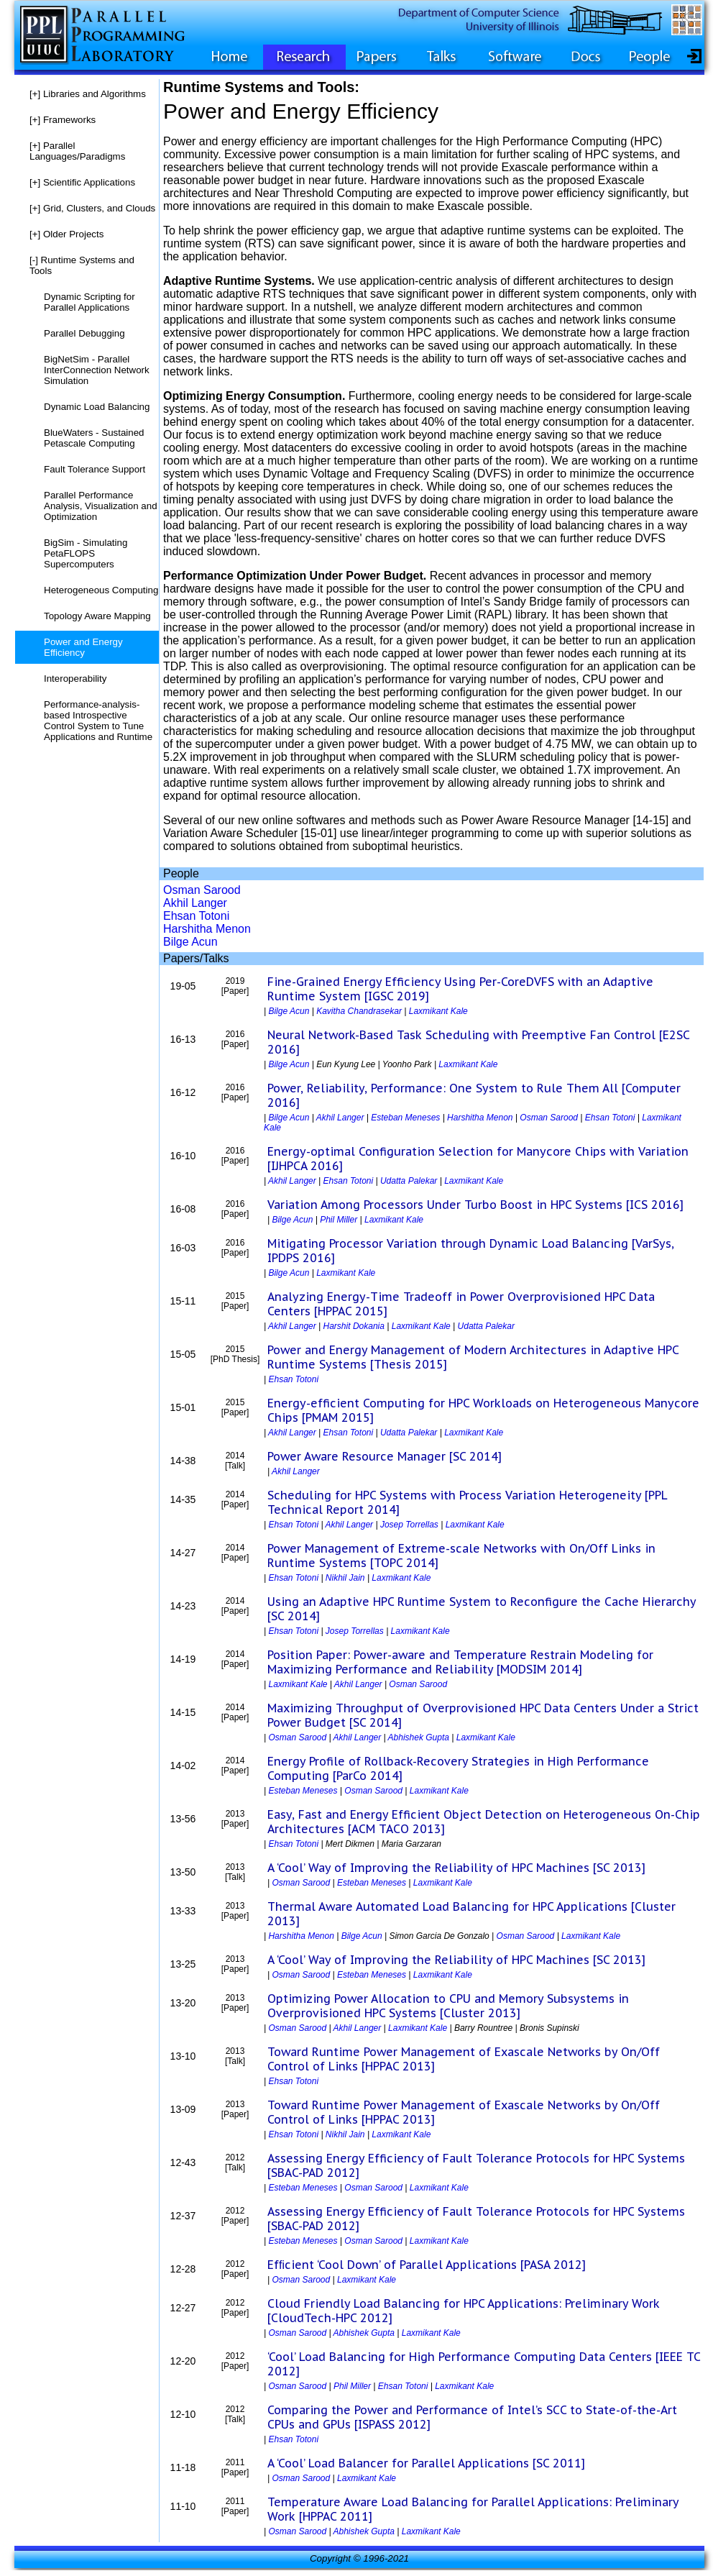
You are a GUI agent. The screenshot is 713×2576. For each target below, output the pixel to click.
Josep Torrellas (409, 1525)
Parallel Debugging (84, 333)
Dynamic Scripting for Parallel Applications (89, 302)
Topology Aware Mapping (97, 616)
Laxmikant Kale (438, 1011)
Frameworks (62, 119)
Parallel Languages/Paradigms (77, 151)
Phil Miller (338, 1220)
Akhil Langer (195, 903)
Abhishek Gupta (418, 1737)
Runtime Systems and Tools (81, 265)
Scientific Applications (82, 182)
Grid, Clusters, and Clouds (92, 208)
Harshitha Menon (207, 929)
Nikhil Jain (345, 1578)
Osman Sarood (202, 890)
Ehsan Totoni (196, 916)
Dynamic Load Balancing (97, 406)
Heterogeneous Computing (101, 590)
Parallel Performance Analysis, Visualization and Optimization (100, 506)
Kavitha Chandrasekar (359, 1011)
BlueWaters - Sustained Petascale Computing (94, 438)
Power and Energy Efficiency (83, 647)
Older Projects (66, 234)
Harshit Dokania (354, 1326)
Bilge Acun (190, 942)
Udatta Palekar (408, 1181)
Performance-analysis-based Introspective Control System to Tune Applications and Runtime (98, 720)
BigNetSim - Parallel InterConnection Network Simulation (97, 370)
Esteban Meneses (405, 1118)
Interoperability (75, 678)
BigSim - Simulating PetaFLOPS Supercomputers (85, 553)
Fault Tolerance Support (94, 469)
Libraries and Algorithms (87, 93)
